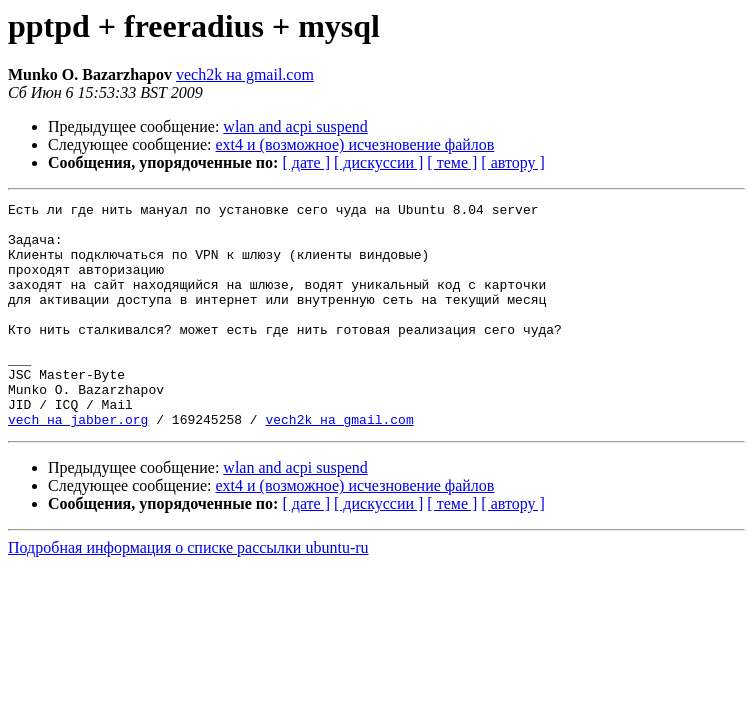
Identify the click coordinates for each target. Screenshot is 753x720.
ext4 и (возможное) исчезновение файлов (355, 144)
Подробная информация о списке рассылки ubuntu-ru (188, 592)
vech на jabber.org (78, 464)
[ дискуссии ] (378, 162)
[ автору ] (512, 162)
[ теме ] (452, 162)
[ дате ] (306, 162)
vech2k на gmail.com (245, 74)
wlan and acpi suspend (295, 126)
